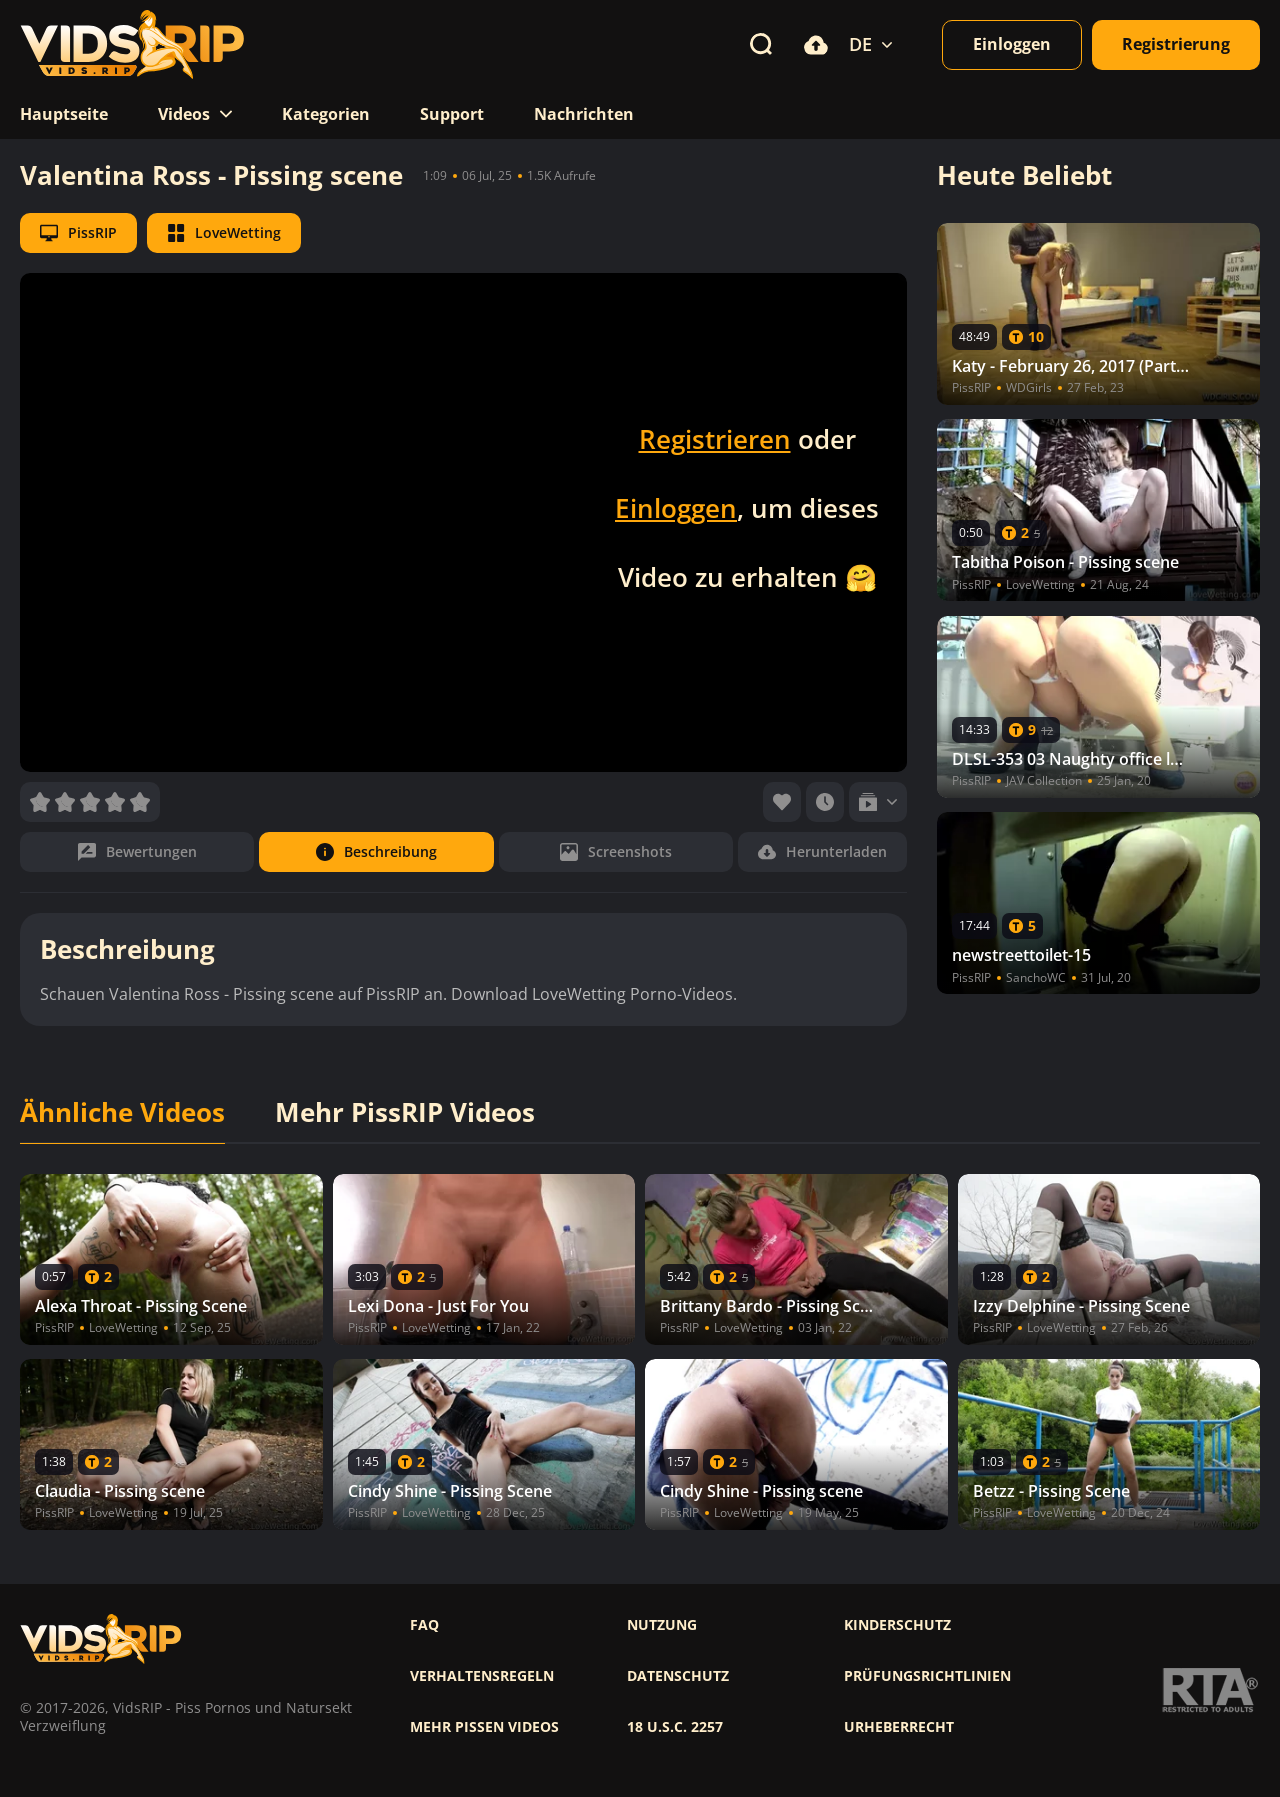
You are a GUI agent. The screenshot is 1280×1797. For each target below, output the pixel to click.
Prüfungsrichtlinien (927, 1676)
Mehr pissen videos (484, 1727)
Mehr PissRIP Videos (405, 1113)
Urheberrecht (899, 1727)
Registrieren (715, 439)
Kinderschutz (897, 1625)
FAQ (424, 1625)
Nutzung (662, 1625)
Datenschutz (678, 1676)
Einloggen (676, 508)
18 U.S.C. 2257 (675, 1727)
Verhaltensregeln (482, 1676)
